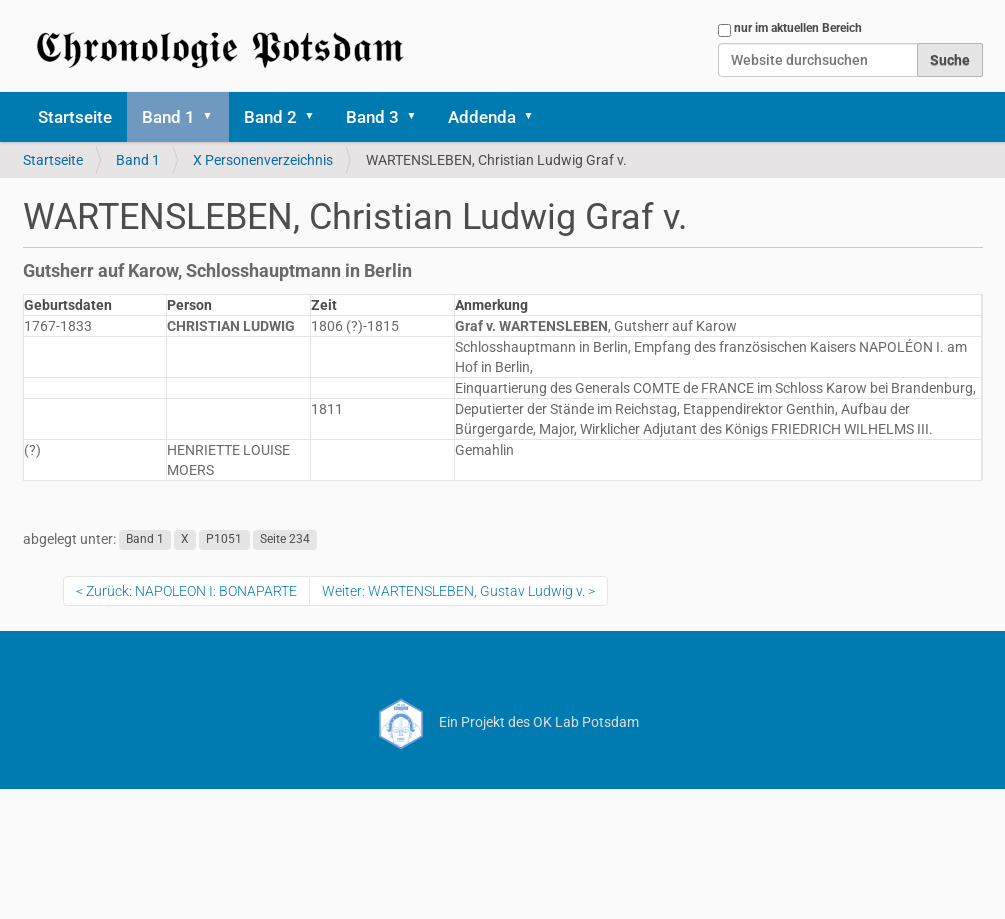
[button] (215, 117)
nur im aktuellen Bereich (798, 28)
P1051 (224, 540)
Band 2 (270, 117)
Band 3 (372, 117)
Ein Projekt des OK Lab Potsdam (502, 722)
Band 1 (168, 117)
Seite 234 (285, 540)
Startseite (75, 117)
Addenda (482, 117)
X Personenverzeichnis (263, 160)
